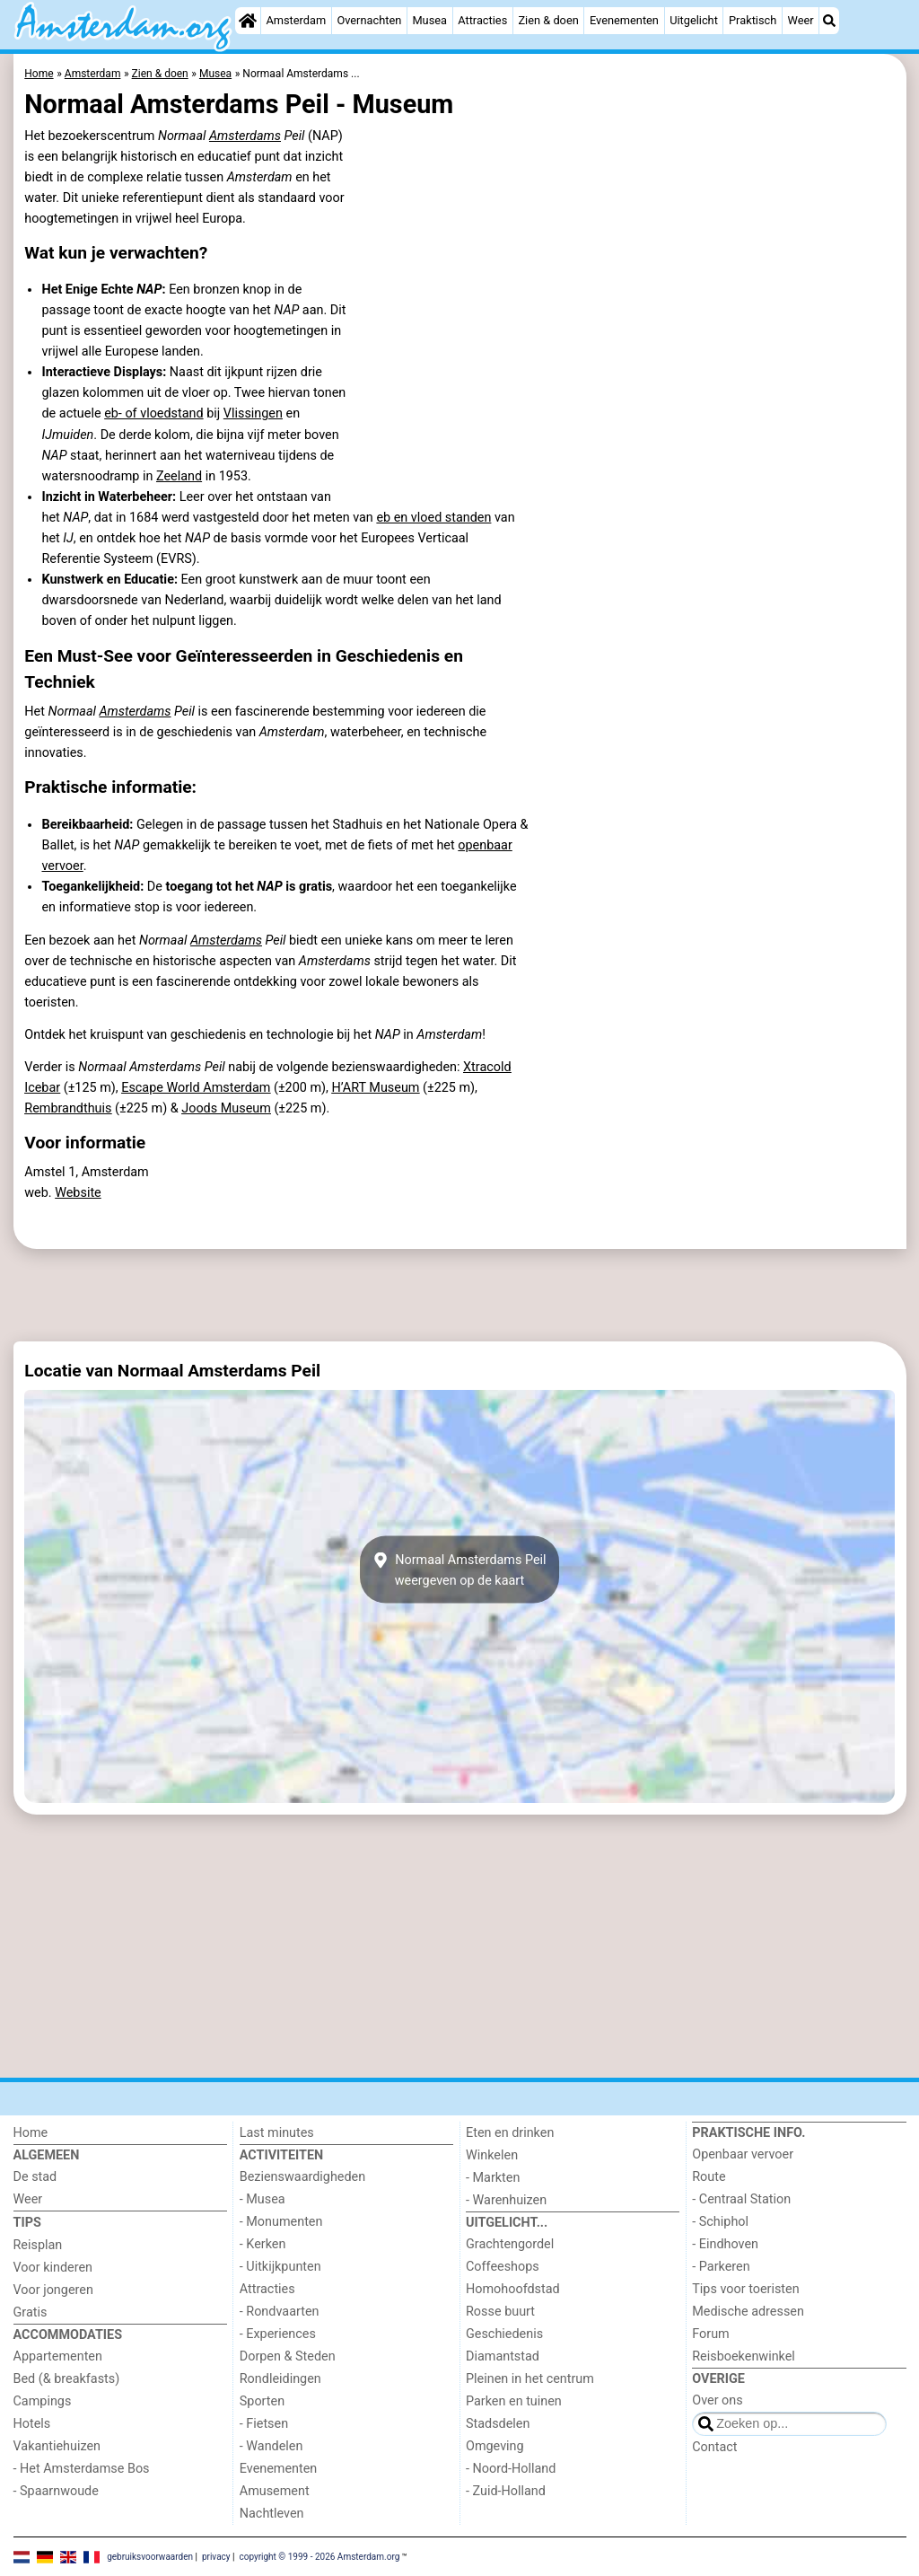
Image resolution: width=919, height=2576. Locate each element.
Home (30, 2133)
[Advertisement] (459, 1295)
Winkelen (492, 2155)
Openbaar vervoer (742, 2154)
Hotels (32, 2423)
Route (708, 2177)
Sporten (262, 2401)
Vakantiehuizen (57, 2446)
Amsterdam (296, 20)
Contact (714, 2447)
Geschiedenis (504, 2334)
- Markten (493, 2177)
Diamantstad (502, 2356)
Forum (710, 2334)
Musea (429, 20)
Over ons (717, 2400)
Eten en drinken (510, 2133)
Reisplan (38, 2245)
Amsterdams (245, 136)
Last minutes (277, 2133)
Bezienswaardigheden (302, 2177)
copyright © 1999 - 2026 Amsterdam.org (319, 2556)
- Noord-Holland (511, 2468)
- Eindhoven (725, 2244)
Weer (801, 20)
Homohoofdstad (513, 2289)
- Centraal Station (741, 2199)
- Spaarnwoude (56, 2491)
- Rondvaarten (279, 2311)
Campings (42, 2401)
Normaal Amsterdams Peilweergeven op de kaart (459, 1569)
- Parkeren (720, 2266)
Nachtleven (272, 2513)
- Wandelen (271, 2446)
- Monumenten (281, 2221)
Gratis (30, 2312)
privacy (216, 2556)
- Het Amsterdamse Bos (81, 2468)
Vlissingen (253, 413)
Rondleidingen (280, 2379)
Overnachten (369, 20)
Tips (27, 2222)
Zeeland (179, 476)
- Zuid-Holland (506, 2491)
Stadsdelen (498, 2423)
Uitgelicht (694, 20)
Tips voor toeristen (745, 2289)
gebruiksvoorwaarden (150, 2556)
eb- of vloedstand (154, 413)
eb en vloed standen (433, 517)
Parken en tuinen (514, 2401)
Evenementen (624, 20)
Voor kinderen (53, 2267)
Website (78, 1192)
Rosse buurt (500, 2311)
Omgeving (495, 2446)
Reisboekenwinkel (743, 2356)
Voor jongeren (53, 2290)
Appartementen (57, 2356)
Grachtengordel (510, 2244)
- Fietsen (264, 2423)
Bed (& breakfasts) (66, 2379)
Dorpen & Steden (288, 2356)
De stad (35, 2177)
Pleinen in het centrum (530, 2379)
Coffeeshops (502, 2266)
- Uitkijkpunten (280, 2266)
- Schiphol (720, 2221)
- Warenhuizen (506, 2200)
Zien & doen (548, 20)
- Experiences (278, 2334)
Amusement (275, 2491)
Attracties (482, 20)
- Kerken (263, 2244)
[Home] (247, 20)
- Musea (262, 2199)
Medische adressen (748, 2311)
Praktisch (752, 20)
